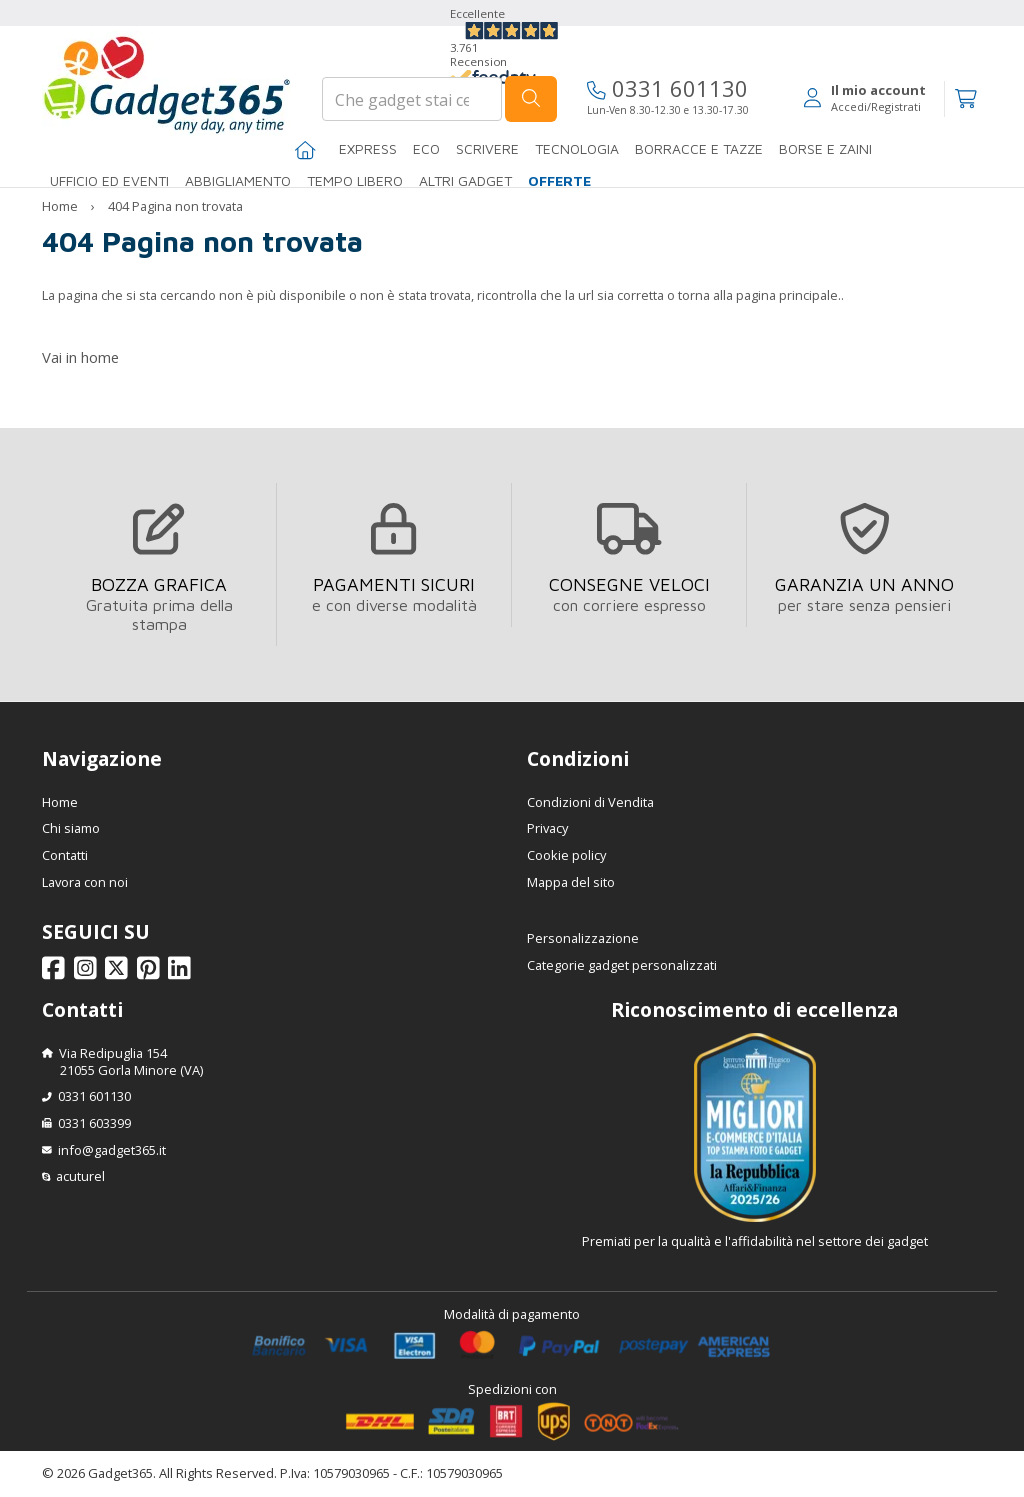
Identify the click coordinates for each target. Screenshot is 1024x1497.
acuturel (80, 1176)
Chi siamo (71, 828)
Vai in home (80, 357)
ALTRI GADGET (465, 180)
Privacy (547, 828)
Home (60, 206)
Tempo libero (355, 180)
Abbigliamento (238, 180)
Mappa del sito (571, 882)
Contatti (65, 855)
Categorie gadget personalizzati (622, 965)
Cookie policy (566, 855)
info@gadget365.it (112, 1150)
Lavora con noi (85, 882)
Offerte (559, 180)
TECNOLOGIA (577, 148)
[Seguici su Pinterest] (151, 973)
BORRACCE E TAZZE (699, 148)
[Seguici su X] (119, 973)
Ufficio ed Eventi (109, 180)
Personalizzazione (583, 938)
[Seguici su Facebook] (56, 973)
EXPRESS (368, 148)
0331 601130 (667, 88)
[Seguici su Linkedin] (182, 973)
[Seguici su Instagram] (88, 973)
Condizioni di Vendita (590, 802)
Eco (426, 148)
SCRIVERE (487, 148)
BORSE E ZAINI (825, 148)
